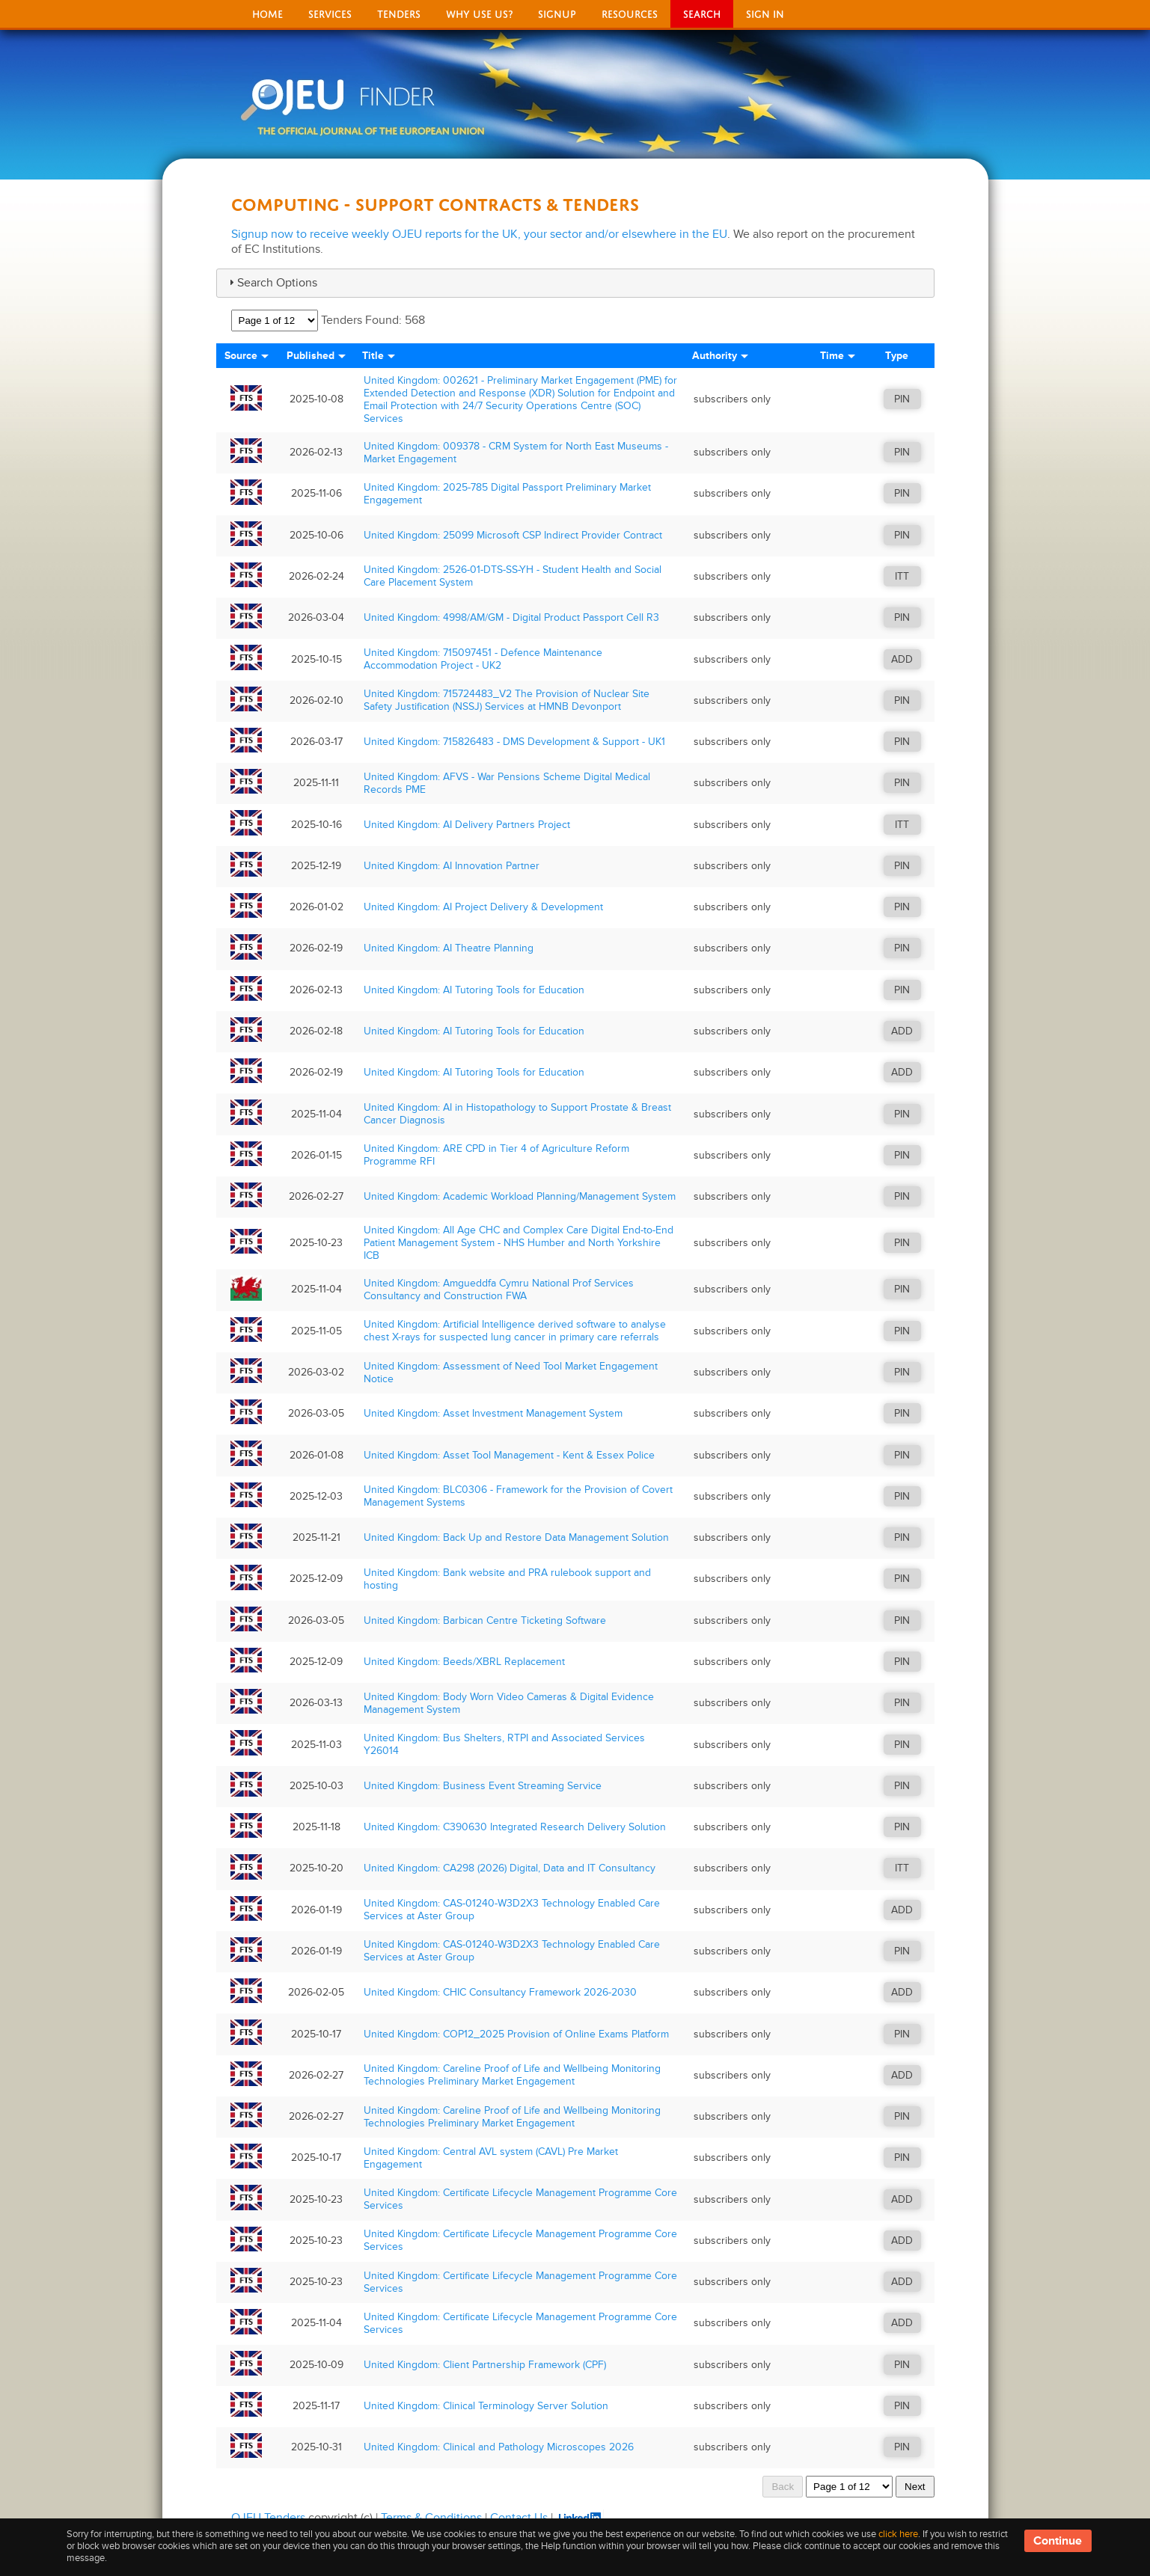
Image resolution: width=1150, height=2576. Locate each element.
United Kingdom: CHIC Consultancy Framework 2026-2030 (500, 1992)
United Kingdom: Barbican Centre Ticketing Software (485, 1620)
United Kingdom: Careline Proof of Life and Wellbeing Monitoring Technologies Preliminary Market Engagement (512, 2075)
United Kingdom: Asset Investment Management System (493, 1413)
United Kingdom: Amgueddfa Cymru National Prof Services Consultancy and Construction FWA (499, 1289)
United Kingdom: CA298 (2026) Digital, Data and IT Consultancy (509, 1868)
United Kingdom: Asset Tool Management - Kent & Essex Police (509, 1455)
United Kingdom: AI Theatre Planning (448, 948)
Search (702, 12)
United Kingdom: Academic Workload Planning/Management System (520, 1196)
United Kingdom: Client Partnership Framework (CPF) (485, 2364)
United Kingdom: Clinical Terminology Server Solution (486, 2405)
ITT (902, 576)
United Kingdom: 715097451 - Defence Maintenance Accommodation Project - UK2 (483, 659)
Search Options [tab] (271, 282)
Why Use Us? (479, 12)
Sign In (765, 12)
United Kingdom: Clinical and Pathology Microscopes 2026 (499, 2447)
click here (898, 2534)
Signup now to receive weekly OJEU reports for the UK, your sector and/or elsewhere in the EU (479, 234)
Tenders (398, 12)
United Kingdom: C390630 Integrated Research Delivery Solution (515, 1827)
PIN (902, 399)
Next (915, 2486)
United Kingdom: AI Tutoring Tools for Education (474, 990)
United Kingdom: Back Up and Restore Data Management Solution (516, 1537)
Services (330, 12)
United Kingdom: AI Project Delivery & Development (483, 907)
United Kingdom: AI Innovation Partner (451, 865)
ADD (902, 659)
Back (782, 2486)
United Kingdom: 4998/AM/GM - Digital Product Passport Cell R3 (511, 617)
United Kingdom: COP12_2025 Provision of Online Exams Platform (516, 2034)
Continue (1057, 2540)
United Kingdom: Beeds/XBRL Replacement (464, 1661)
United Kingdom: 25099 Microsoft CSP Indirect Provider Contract (513, 535)
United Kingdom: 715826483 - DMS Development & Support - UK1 (514, 741)
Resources (630, 12)
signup (557, 12)
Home (267, 12)
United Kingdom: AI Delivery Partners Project (467, 824)
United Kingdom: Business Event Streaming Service (483, 1785)
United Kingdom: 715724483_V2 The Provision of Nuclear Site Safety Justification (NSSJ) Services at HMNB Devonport (506, 700)
